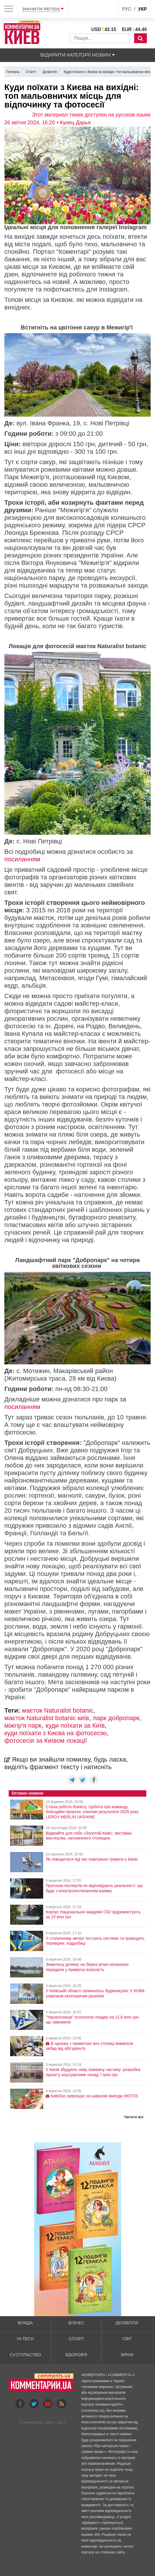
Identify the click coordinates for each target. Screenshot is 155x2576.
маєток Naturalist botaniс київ (46, 1718)
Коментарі (33, 2422)
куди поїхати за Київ (75, 1725)
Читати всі (133, 2117)
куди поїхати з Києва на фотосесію (55, 1733)
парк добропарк (116, 1718)
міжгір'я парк (22, 1725)
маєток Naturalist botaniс (57, 1710)
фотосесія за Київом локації (45, 1740)
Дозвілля (127, 2322)
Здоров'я (76, 2354)
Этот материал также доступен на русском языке (91, 115)
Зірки (127, 2354)
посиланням (22, 859)
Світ (127, 2338)
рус (126, 9)
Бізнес (76, 2322)
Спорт (76, 2338)
